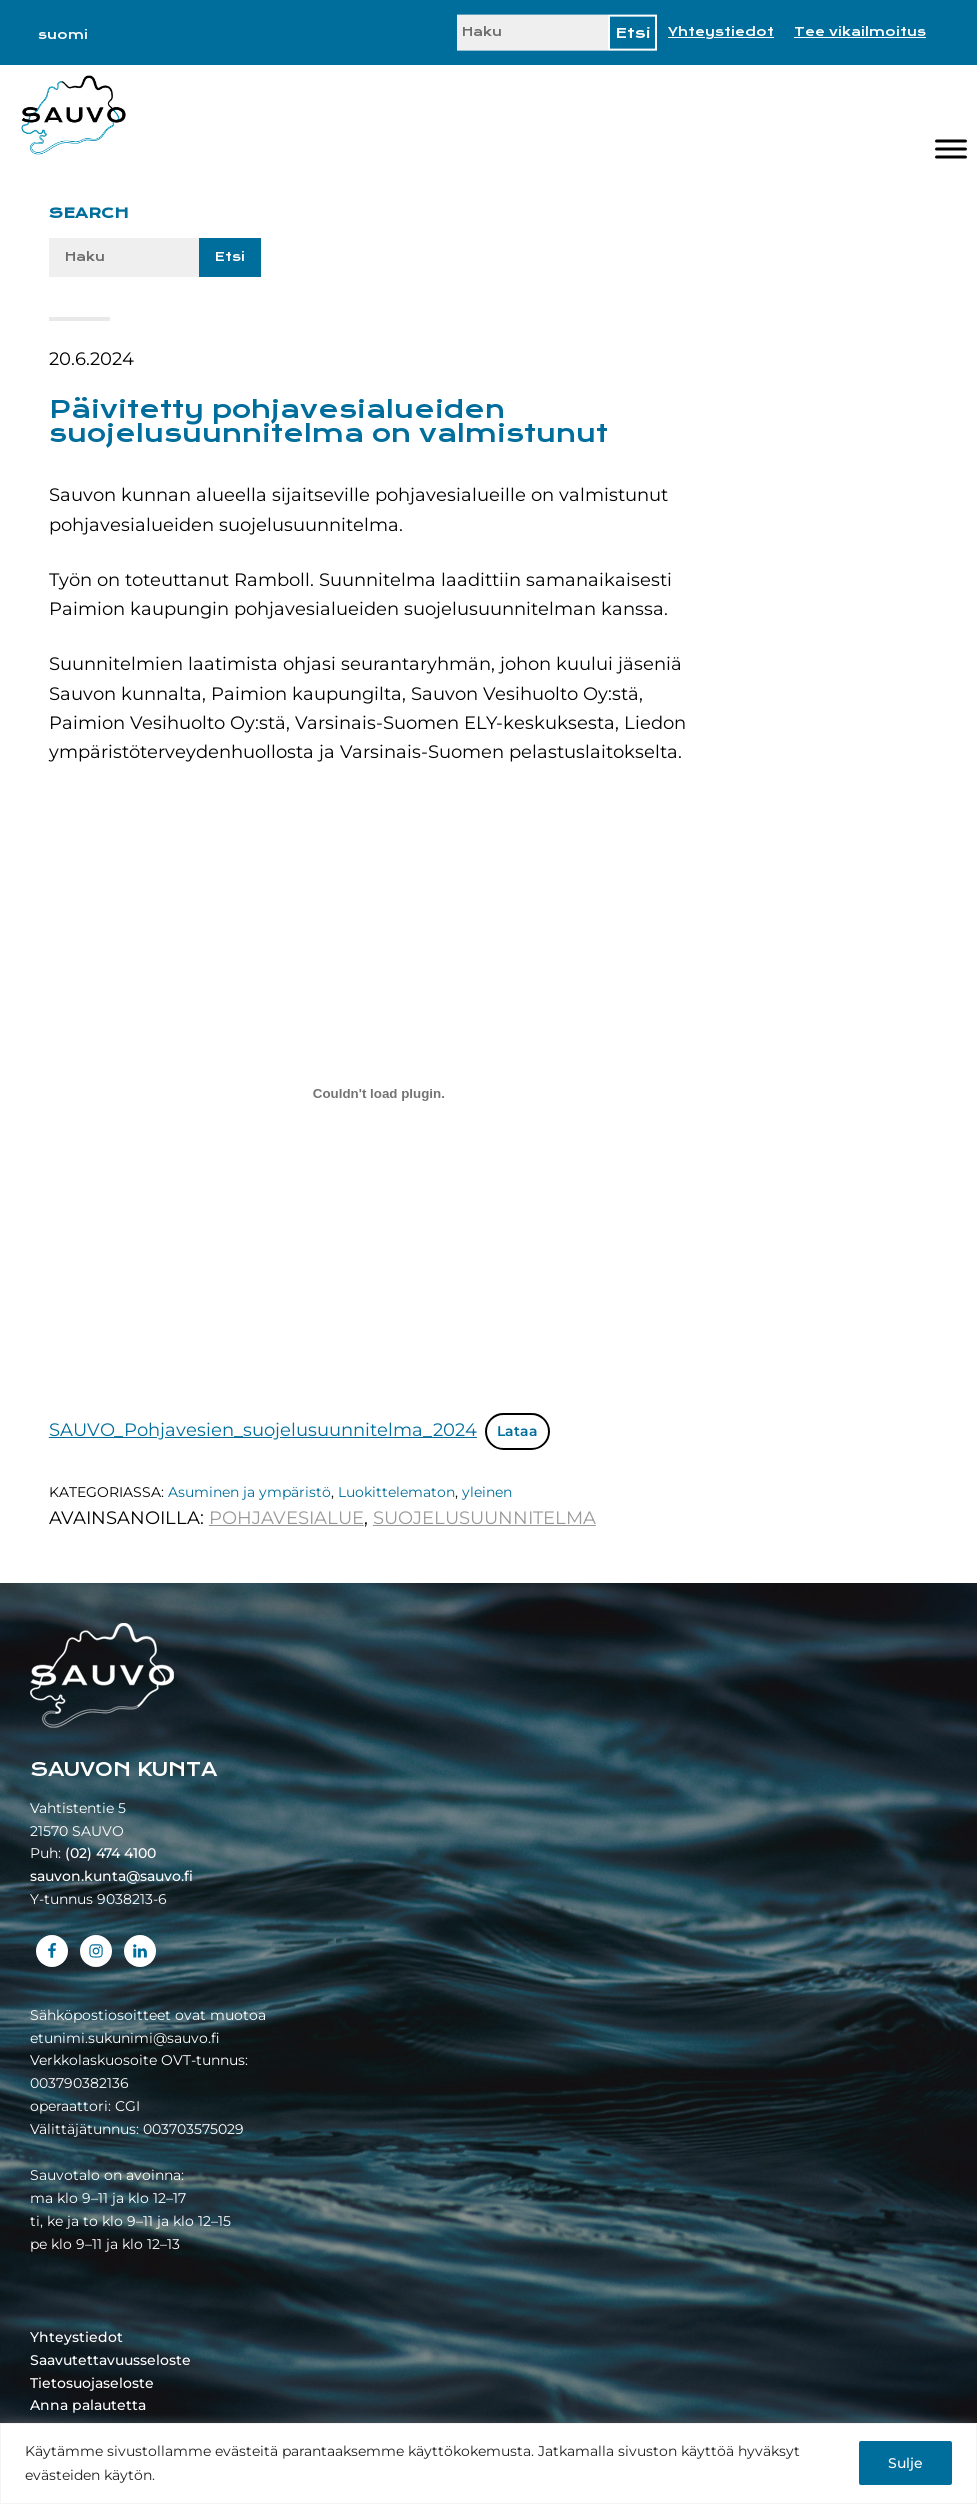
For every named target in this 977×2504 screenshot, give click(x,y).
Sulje (905, 2463)
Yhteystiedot (721, 32)
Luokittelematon (396, 1492)
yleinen (487, 1492)
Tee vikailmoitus (860, 32)
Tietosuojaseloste (92, 2383)
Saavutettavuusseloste (110, 2360)
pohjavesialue (286, 1518)
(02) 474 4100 (110, 1853)
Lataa (517, 1431)
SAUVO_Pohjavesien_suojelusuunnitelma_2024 (263, 1430)
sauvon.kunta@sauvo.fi (111, 1876)
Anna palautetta (88, 2405)
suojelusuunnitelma (484, 1518)
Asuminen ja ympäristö (249, 1492)
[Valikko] (951, 148)
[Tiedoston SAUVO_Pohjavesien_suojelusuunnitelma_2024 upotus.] (379, 1093)
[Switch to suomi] (63, 35)
